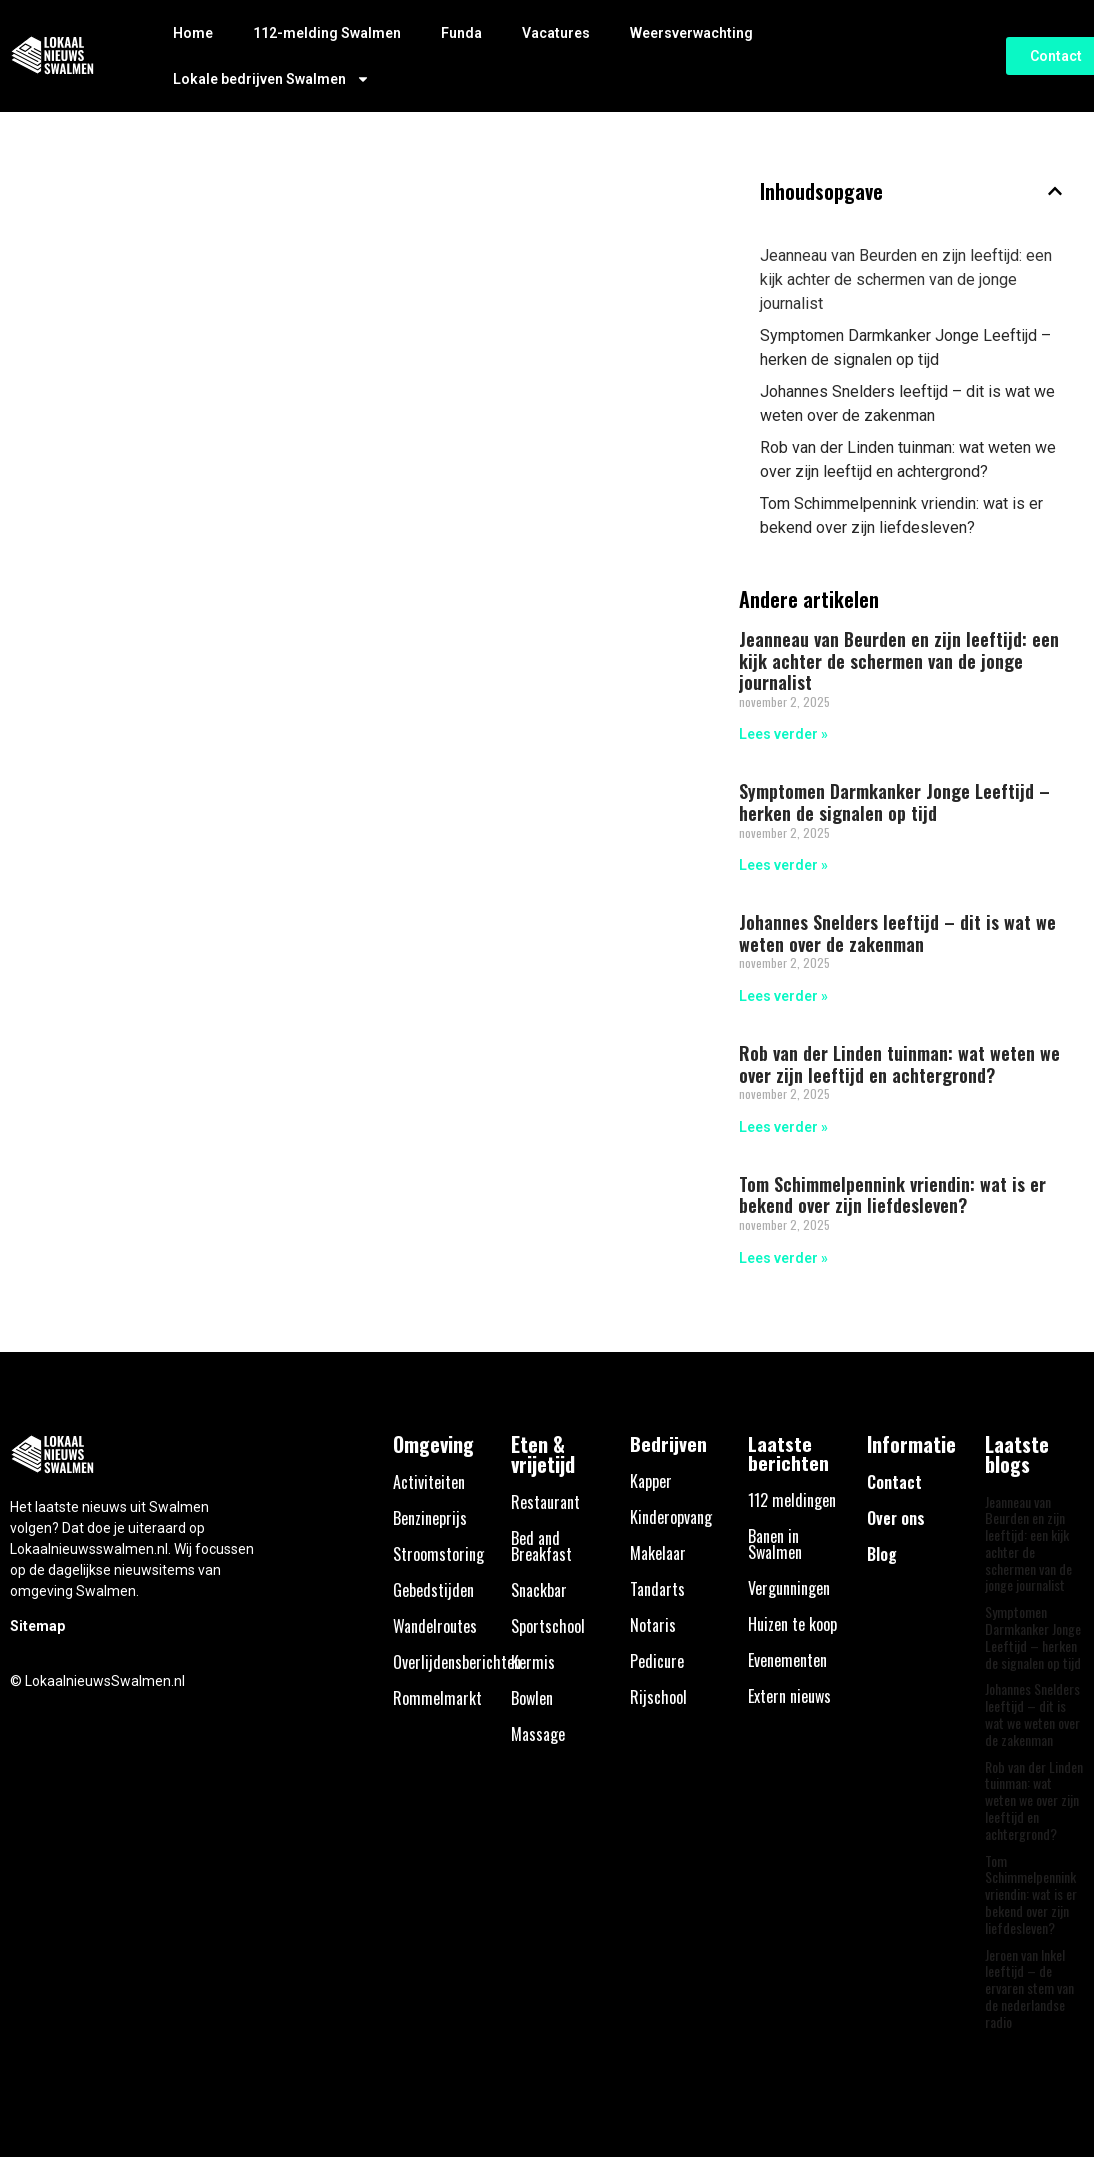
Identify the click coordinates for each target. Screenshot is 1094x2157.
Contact (894, 1482)
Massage (538, 1734)
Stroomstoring (438, 1554)
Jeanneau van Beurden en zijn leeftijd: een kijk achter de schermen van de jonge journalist (906, 279)
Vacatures (556, 33)
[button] (1055, 191)
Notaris (653, 1625)
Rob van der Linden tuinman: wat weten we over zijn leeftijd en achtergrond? (908, 459)
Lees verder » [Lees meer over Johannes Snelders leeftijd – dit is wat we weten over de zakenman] (783, 996)
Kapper (651, 1481)
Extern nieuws (789, 1696)
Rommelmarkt (437, 1698)
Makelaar (658, 1553)
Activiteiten (429, 1482)
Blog (882, 1554)
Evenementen (787, 1660)
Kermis (533, 1662)
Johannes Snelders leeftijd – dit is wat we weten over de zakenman (907, 403)
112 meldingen (792, 1500)
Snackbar (539, 1590)
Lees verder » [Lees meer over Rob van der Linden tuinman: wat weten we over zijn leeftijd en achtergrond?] (783, 1127)
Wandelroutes (435, 1626)
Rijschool (658, 1697)
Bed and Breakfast (541, 1546)
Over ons (896, 1518)
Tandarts (657, 1589)
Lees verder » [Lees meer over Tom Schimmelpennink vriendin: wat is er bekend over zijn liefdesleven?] (783, 1258)
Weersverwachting (691, 33)
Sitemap (37, 1626)
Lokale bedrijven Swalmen (271, 79)
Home (193, 33)
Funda (461, 33)
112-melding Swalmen (327, 33)
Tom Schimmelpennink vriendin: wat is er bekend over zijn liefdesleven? (901, 515)
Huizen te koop (792, 1624)
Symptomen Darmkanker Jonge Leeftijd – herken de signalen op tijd (905, 347)
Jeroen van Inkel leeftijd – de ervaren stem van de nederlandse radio (1029, 1988)
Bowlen (532, 1698)
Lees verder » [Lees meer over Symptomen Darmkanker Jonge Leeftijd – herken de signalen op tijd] (783, 865)
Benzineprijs (430, 1518)
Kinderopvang (671, 1517)
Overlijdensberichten (457, 1662)
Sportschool (548, 1626)
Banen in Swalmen (775, 1544)
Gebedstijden (433, 1590)
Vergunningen (789, 1588)
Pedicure (657, 1661)
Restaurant (545, 1502)
